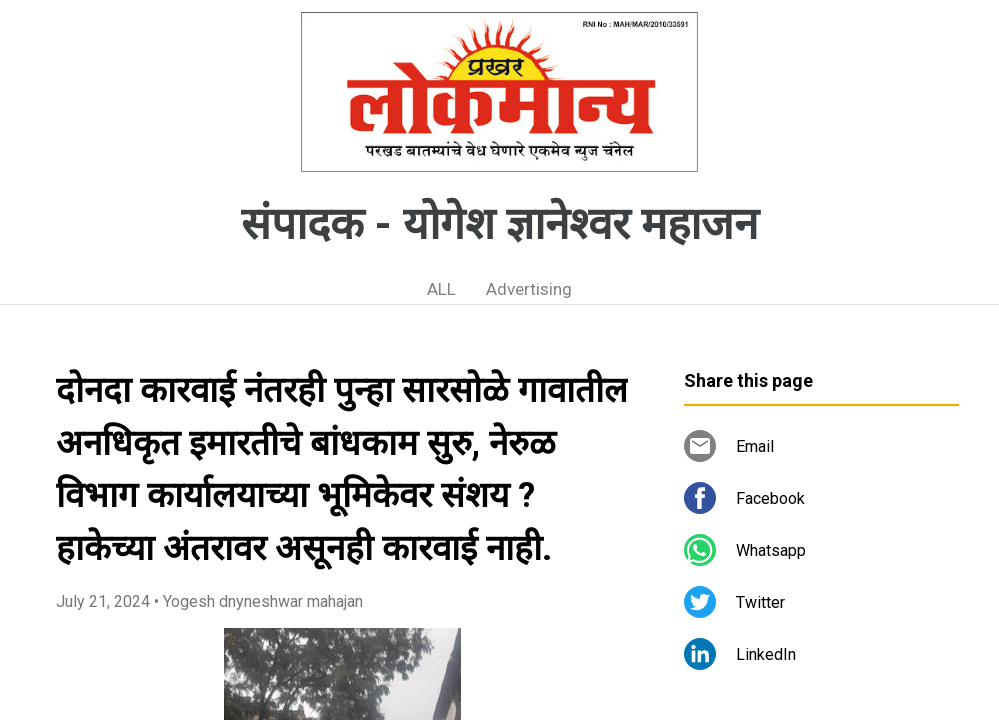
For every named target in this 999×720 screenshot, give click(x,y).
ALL (441, 289)
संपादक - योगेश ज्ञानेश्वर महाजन (499, 224)
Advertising (529, 289)
